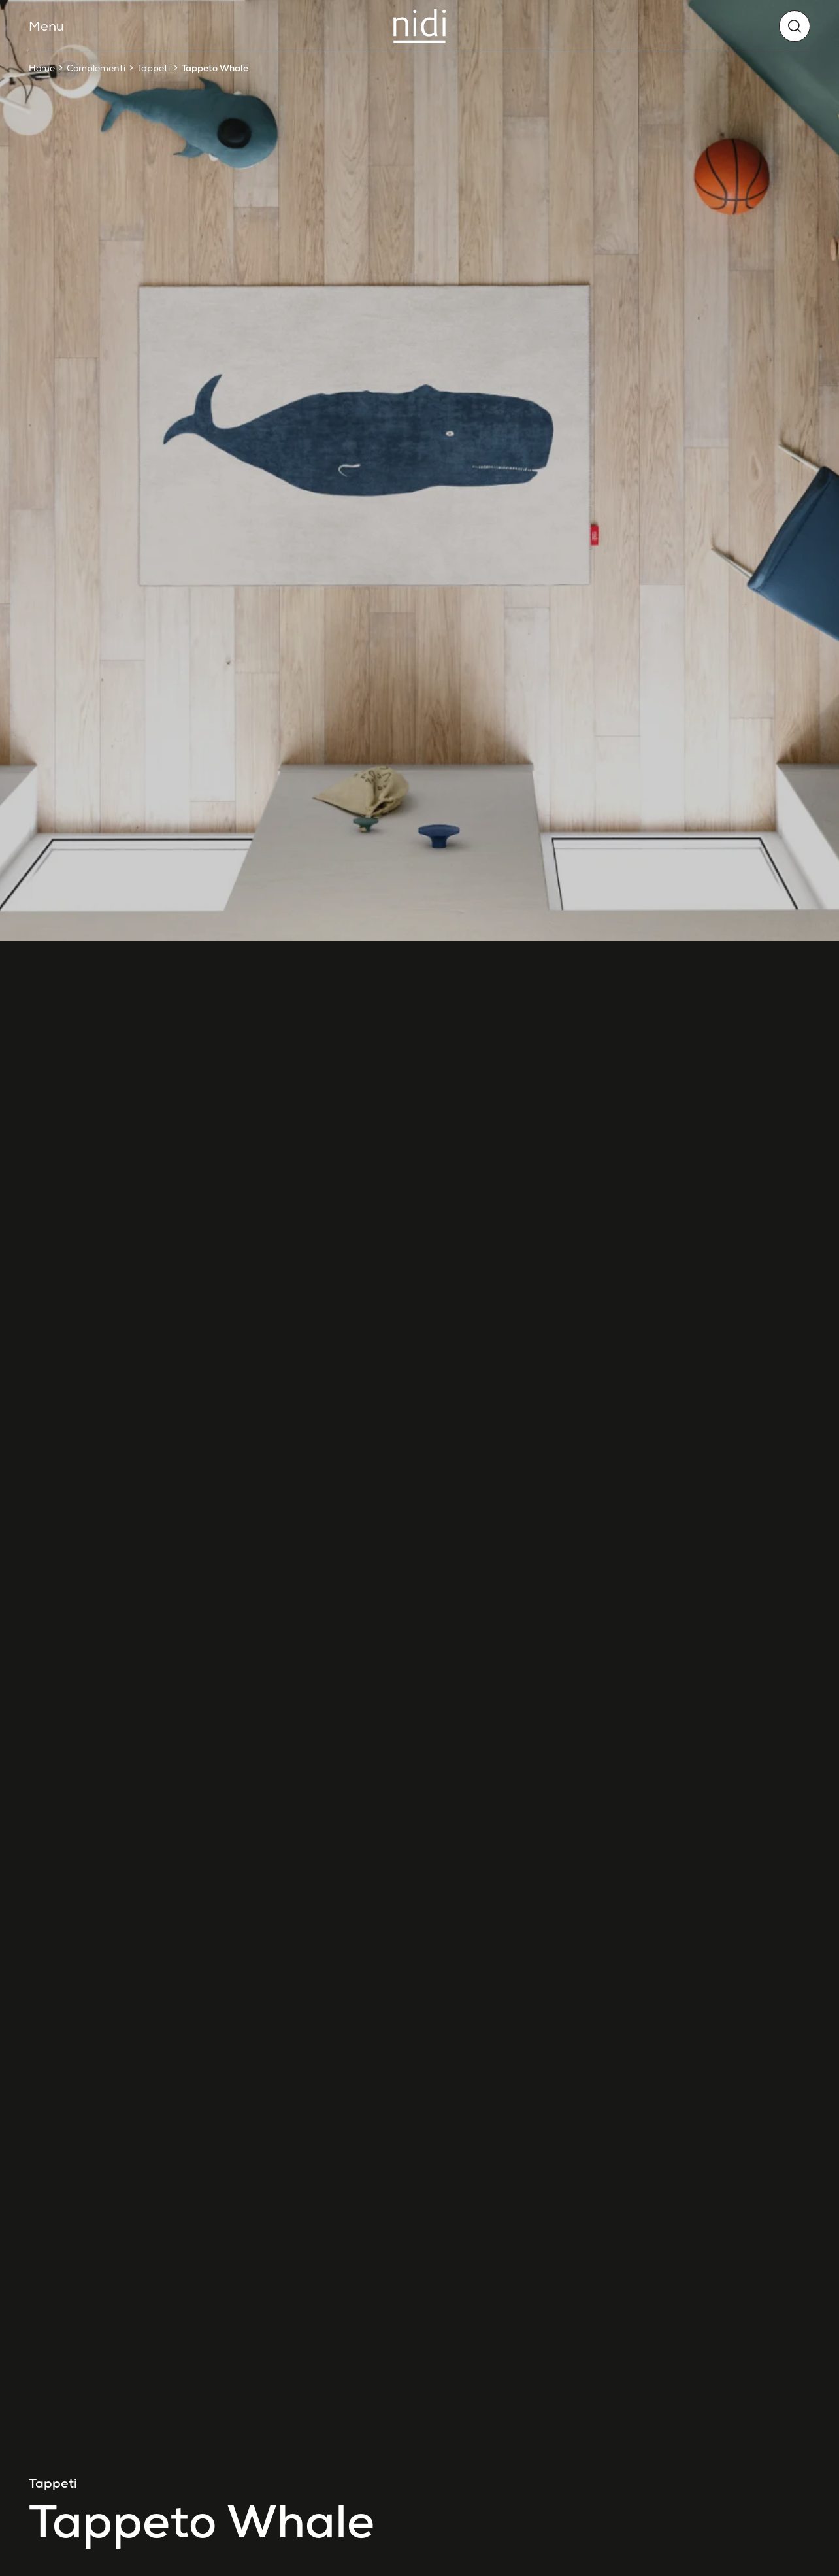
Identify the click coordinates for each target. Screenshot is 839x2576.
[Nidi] (419, 26)
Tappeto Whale (215, 68)
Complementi (96, 68)
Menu (46, 26)
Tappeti (153, 68)
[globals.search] (794, 26)
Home (42, 68)
